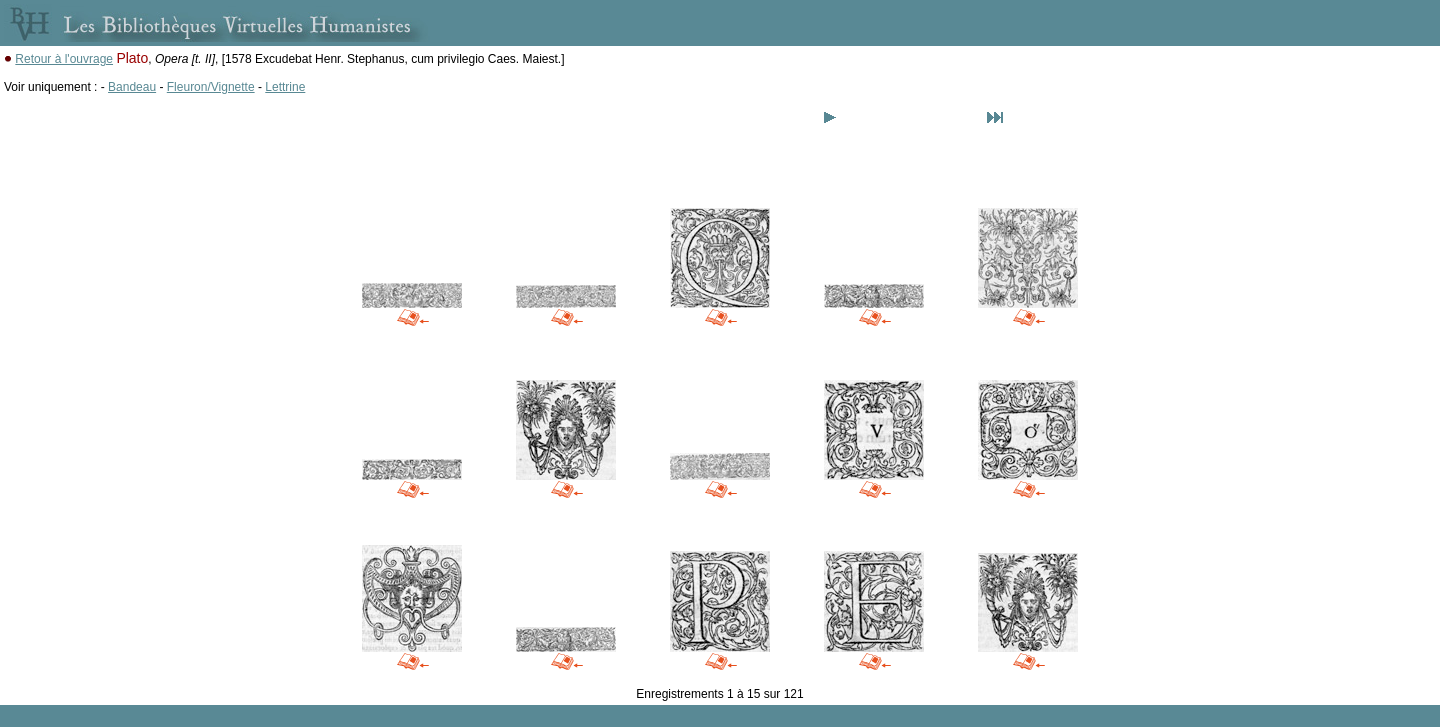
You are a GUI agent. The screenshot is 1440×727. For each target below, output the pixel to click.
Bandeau (132, 87)
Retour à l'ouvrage (64, 59)
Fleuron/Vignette (211, 87)
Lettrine (285, 87)
